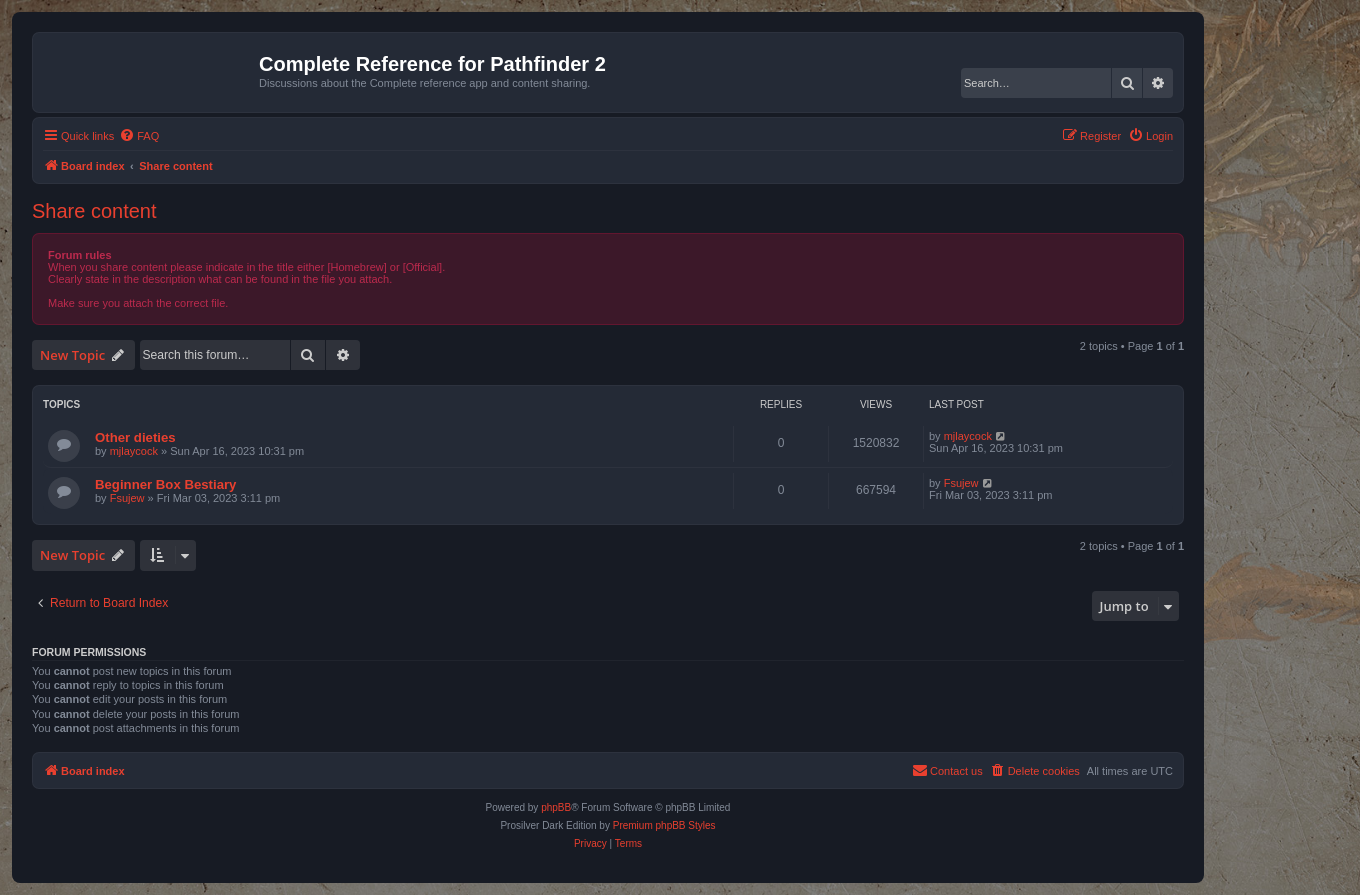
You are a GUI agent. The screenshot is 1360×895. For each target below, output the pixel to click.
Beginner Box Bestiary (165, 484)
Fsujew (127, 498)
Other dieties (135, 437)
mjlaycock (134, 451)
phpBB (556, 807)
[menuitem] (139, 136)
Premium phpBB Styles (664, 825)
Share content (94, 211)
